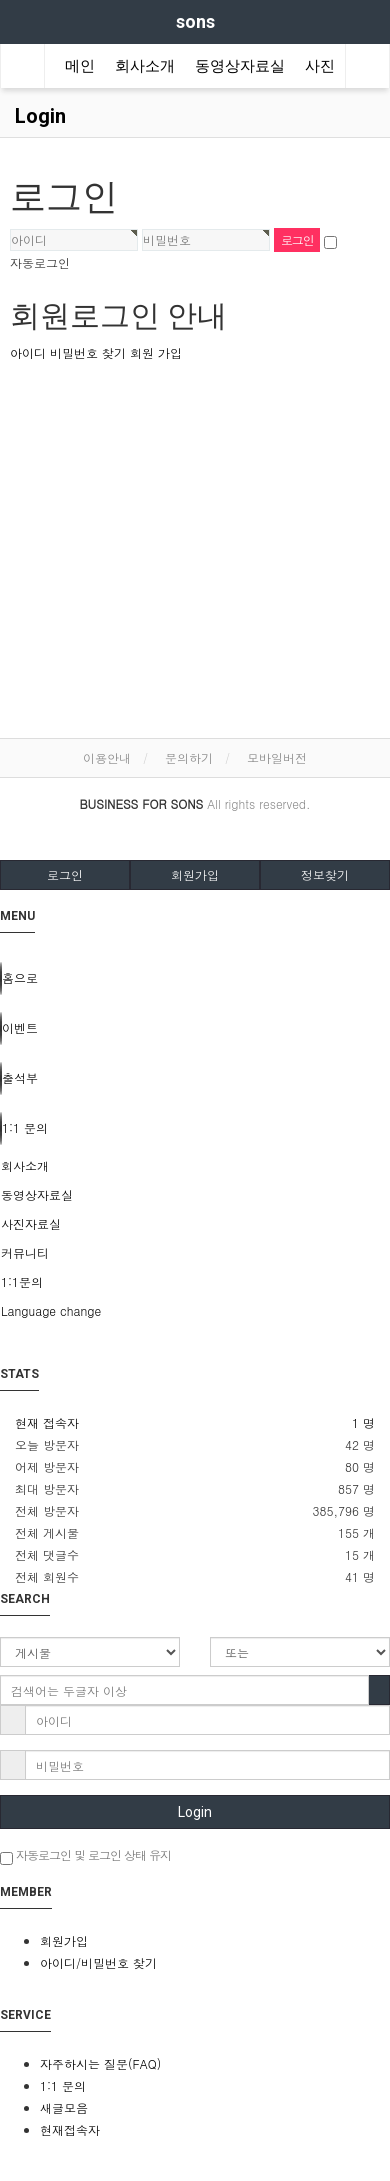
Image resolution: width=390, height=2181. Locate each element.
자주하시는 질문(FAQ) (100, 2063)
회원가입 (195, 874)
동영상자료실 (240, 66)
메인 (80, 66)
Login (195, 1812)
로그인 (65, 874)
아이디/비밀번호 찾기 (98, 1962)
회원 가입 (156, 352)
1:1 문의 (63, 2085)
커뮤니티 (25, 1252)
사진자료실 (31, 1223)
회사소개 (145, 66)
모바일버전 (277, 757)
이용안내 (107, 757)
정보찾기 (325, 874)
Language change (51, 1310)
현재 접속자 (47, 1422)
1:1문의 (22, 1281)
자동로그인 (40, 262)
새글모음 (64, 2107)
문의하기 (189, 757)
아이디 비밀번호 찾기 (68, 352)
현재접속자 (70, 2129)
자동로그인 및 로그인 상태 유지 (85, 1855)
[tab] (195, 1166)
